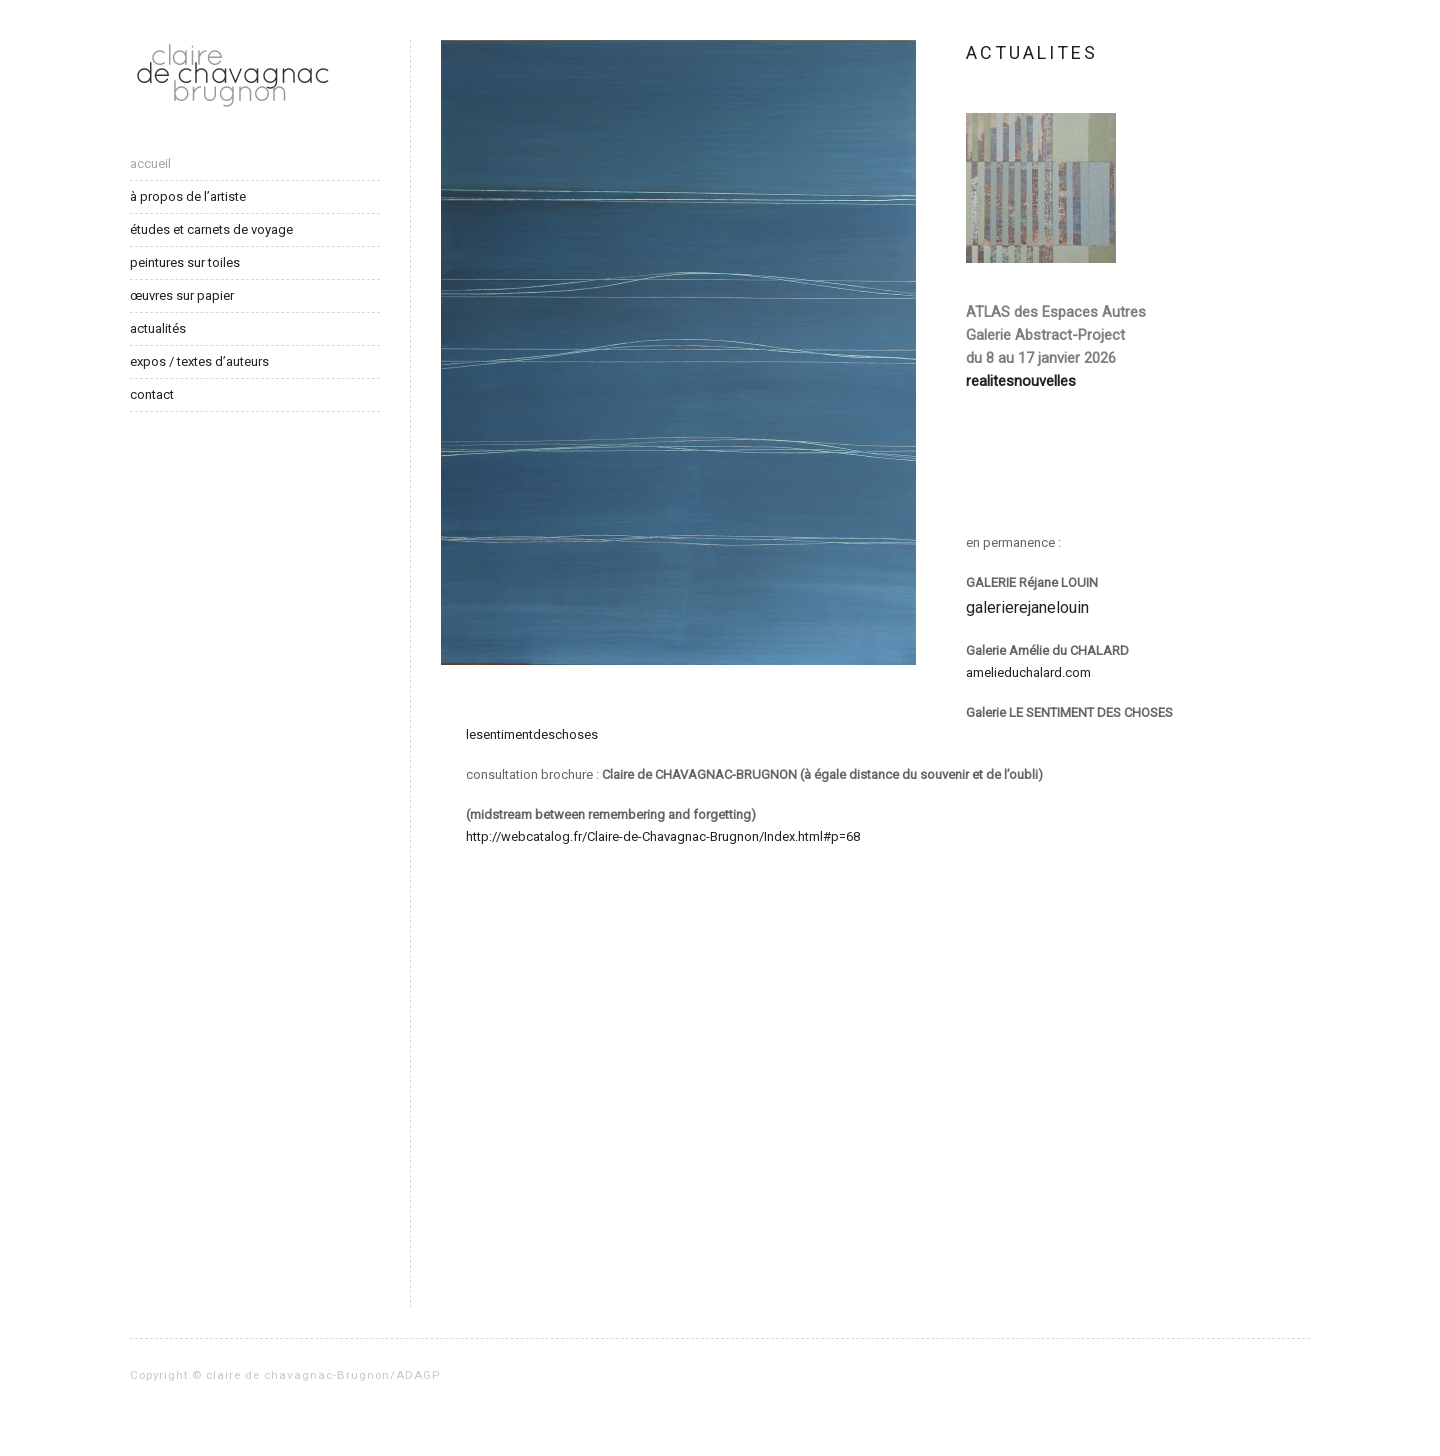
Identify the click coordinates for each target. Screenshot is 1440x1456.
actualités (158, 328)
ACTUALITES (1032, 52)
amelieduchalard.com (1028, 672)
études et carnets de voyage (211, 229)
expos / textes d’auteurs (199, 361)
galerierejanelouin (1027, 607)
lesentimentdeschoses (532, 734)
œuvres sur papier (182, 295)
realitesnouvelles (1021, 381)
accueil (150, 163)
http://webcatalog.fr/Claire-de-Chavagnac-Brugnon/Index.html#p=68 (663, 836)
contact (152, 394)
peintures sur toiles (185, 262)
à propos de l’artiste (188, 196)
